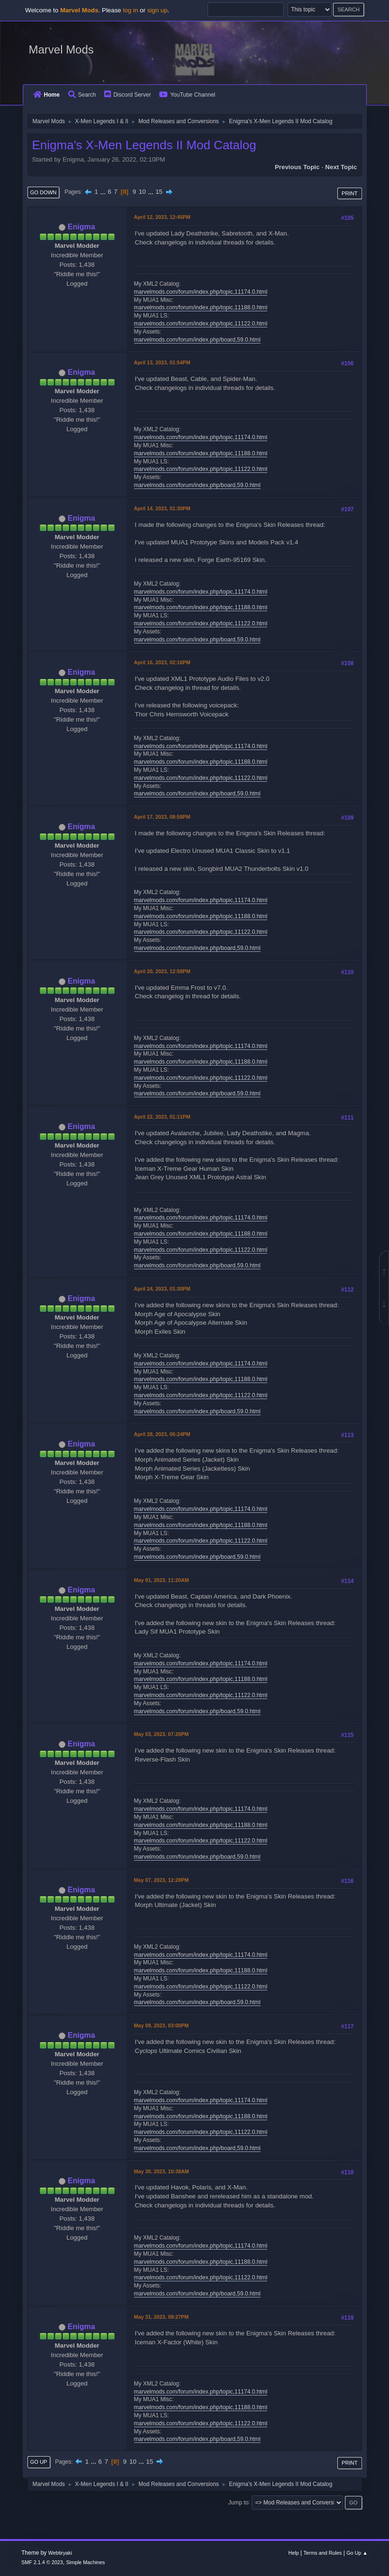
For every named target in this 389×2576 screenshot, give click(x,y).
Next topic (341, 167)
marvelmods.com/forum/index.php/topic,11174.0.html (201, 292)
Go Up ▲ (357, 2553)
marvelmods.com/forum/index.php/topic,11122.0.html (201, 323)
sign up (157, 10)
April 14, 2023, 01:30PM (162, 508)
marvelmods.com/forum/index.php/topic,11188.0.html (201, 307)
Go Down (43, 192)
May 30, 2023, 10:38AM (161, 2171)
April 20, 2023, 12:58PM (162, 971)
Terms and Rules (322, 2553)
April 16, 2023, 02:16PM (162, 662)
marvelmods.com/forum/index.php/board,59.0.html (197, 339)
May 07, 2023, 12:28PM (161, 1880)
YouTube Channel (187, 94)
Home (46, 94)
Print (350, 193)
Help (293, 2553)
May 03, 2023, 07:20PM (161, 1734)
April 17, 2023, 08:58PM (162, 817)
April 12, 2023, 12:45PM (162, 217)
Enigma (81, 227)
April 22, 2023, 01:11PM (162, 1117)
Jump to (238, 2502)
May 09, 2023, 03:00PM (161, 2025)
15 (159, 191)
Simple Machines (85, 2562)
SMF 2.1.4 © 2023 (42, 2562)
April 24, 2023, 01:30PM (162, 1289)
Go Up (38, 2462)
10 (142, 191)
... (104, 191)
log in (130, 10)
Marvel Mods (61, 49)
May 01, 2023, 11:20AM (161, 1580)
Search (82, 94)
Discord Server (127, 94)
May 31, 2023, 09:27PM (161, 2317)
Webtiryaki (60, 2553)
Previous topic (297, 167)
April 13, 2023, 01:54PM (162, 362)
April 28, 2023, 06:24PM (162, 1434)
